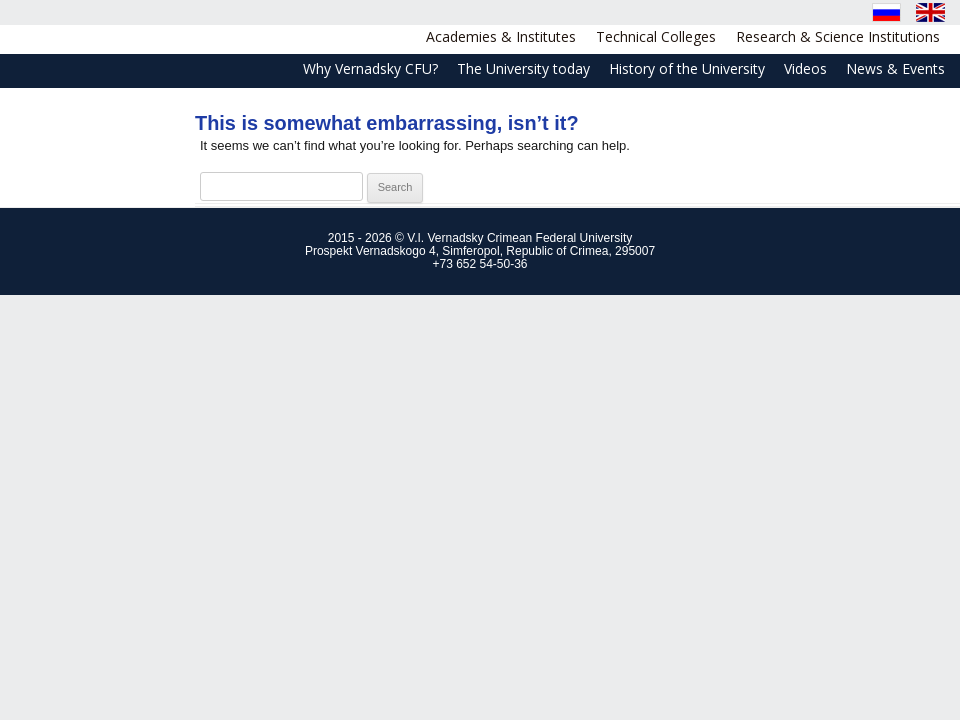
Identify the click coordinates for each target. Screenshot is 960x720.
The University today (523, 68)
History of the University (687, 68)
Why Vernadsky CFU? (370, 68)
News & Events (895, 68)
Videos (805, 68)
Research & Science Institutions (838, 36)
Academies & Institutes (501, 36)
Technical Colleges (656, 36)
